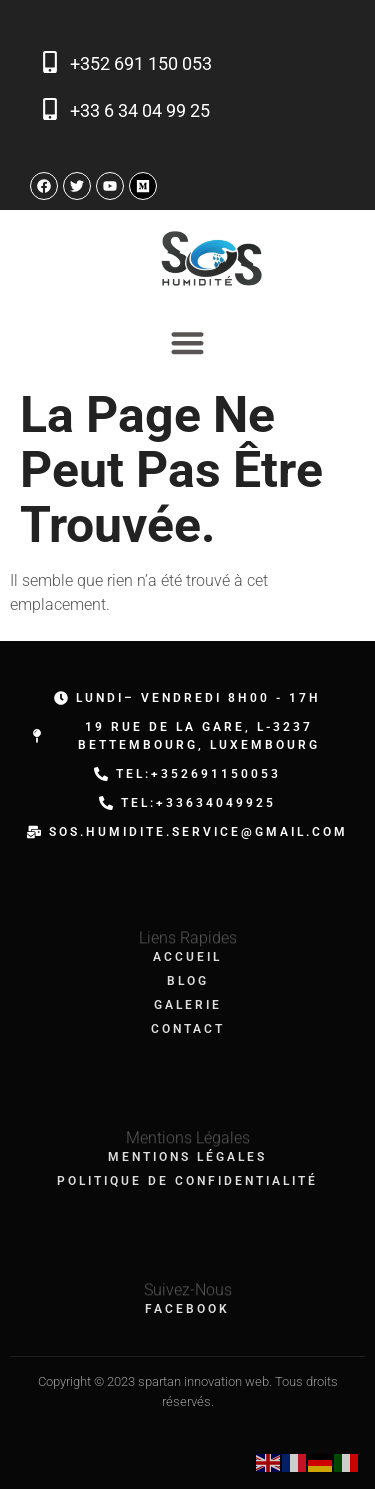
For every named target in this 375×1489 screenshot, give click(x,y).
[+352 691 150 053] (50, 62)
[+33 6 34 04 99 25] (50, 109)
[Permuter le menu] (187, 342)
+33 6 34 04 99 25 (140, 110)
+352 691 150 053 (141, 63)
